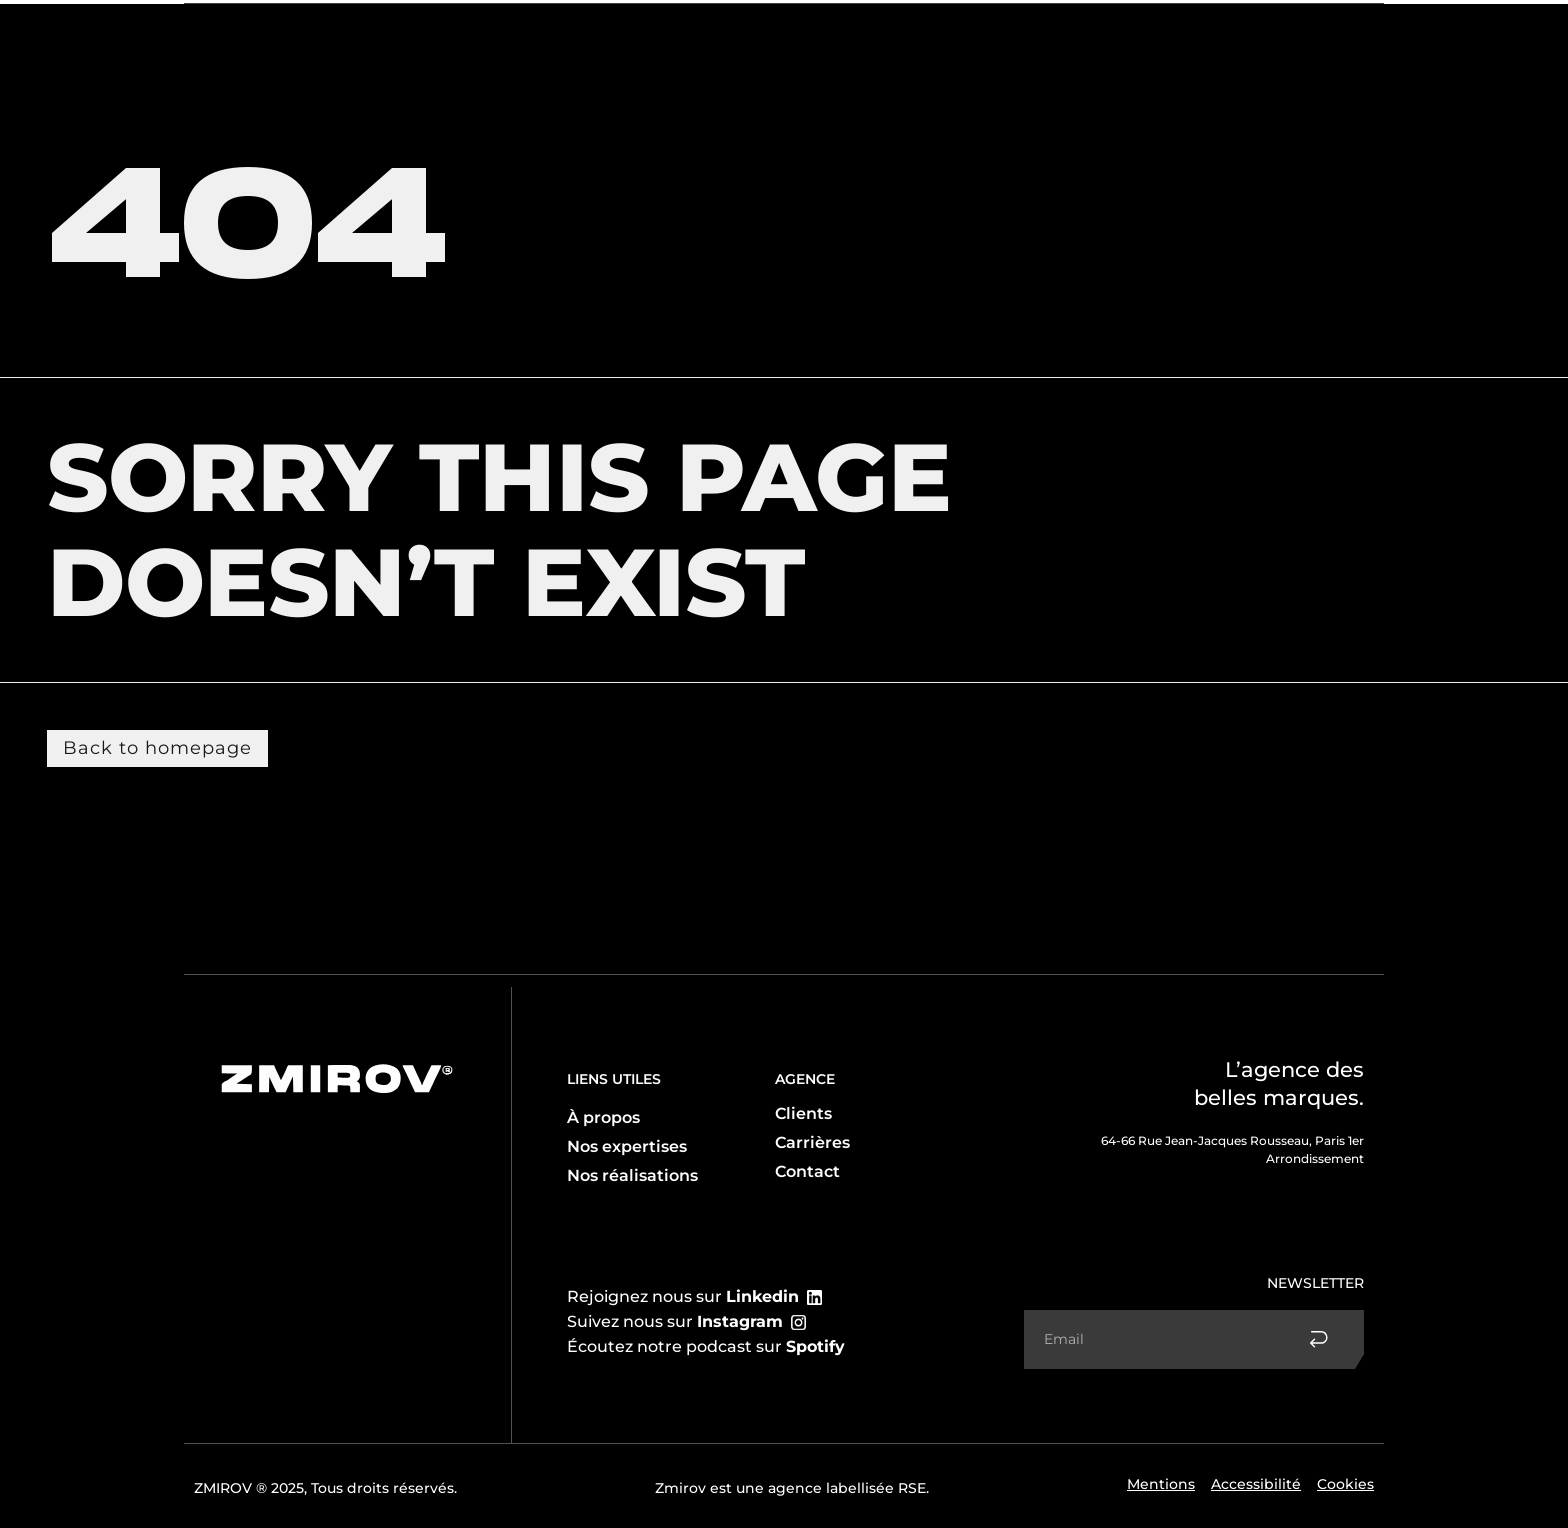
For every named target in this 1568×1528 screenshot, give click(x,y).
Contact (1285, 34)
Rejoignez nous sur (683, 1296)
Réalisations (1189, 34)
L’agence (238, 34)
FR (1350, 34)
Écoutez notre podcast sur (706, 1346)
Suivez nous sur (675, 1321)
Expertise (338, 33)
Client (428, 34)
